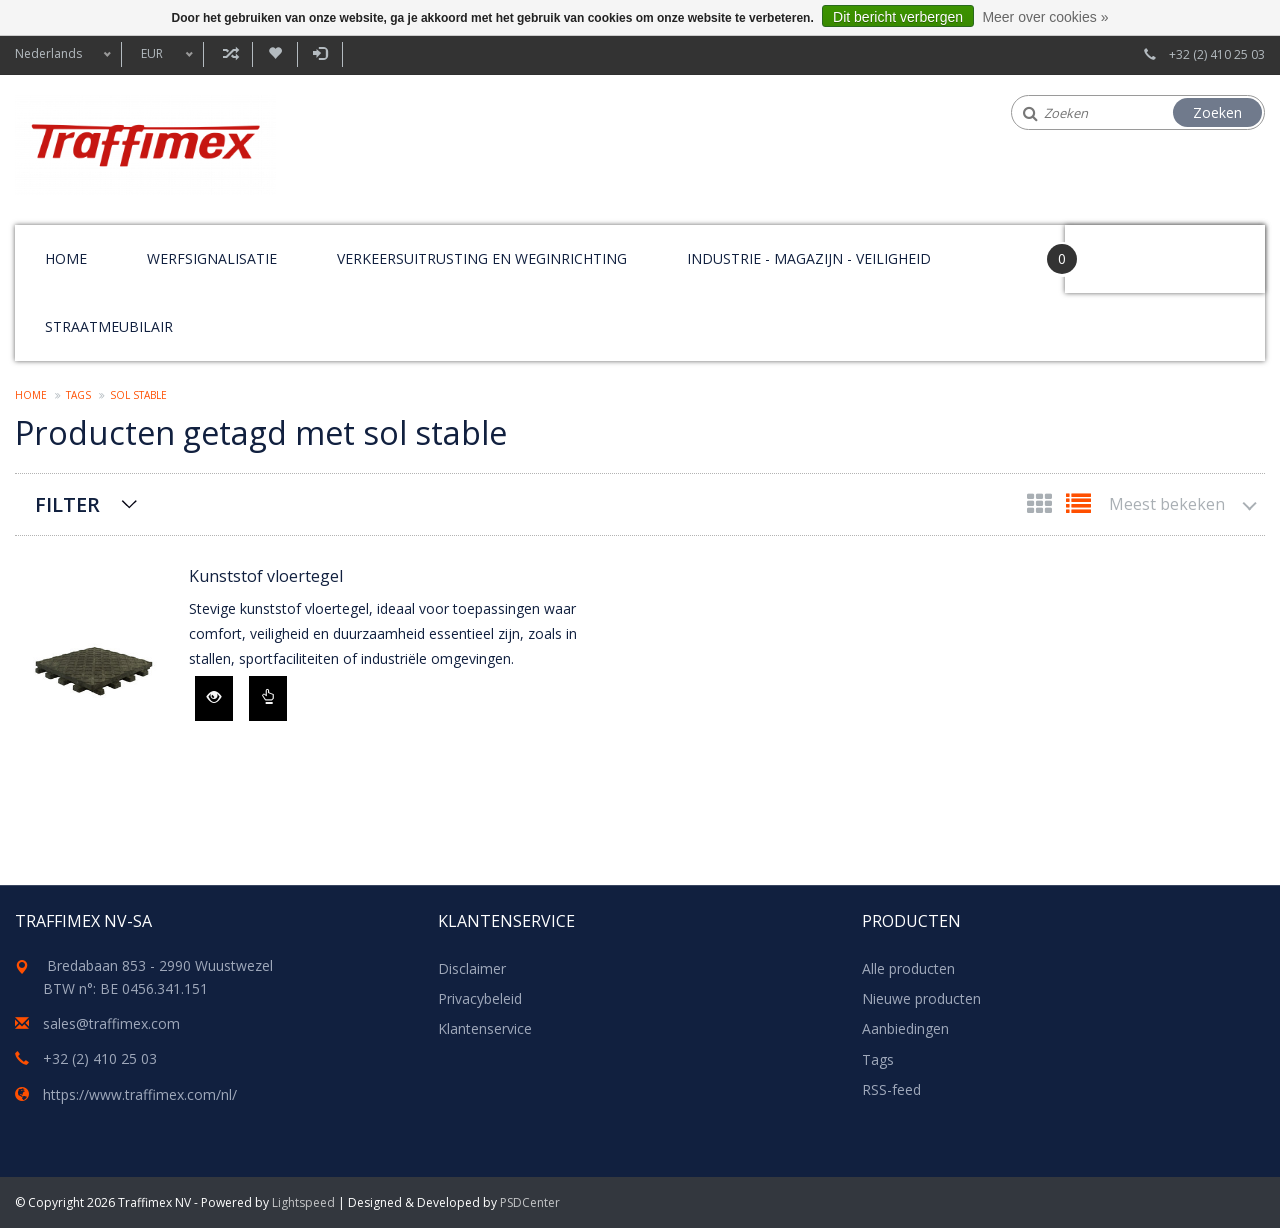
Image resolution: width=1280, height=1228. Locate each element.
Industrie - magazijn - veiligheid (809, 258)
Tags (78, 395)
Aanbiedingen (905, 1028)
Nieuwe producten (921, 998)
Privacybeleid (480, 998)
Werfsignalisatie (212, 258)
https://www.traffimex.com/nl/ (140, 1094)
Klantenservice (485, 1028)
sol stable (138, 395)
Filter (67, 504)
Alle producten (908, 968)
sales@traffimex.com (111, 1023)
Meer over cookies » (1045, 17)
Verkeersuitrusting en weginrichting (482, 258)
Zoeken (1217, 112)
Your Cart (1121, 249)
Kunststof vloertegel (266, 576)
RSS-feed (891, 1089)
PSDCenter (530, 1202)
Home (66, 258)
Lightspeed (303, 1202)
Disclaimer (472, 968)
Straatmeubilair (109, 326)
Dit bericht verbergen (898, 17)
